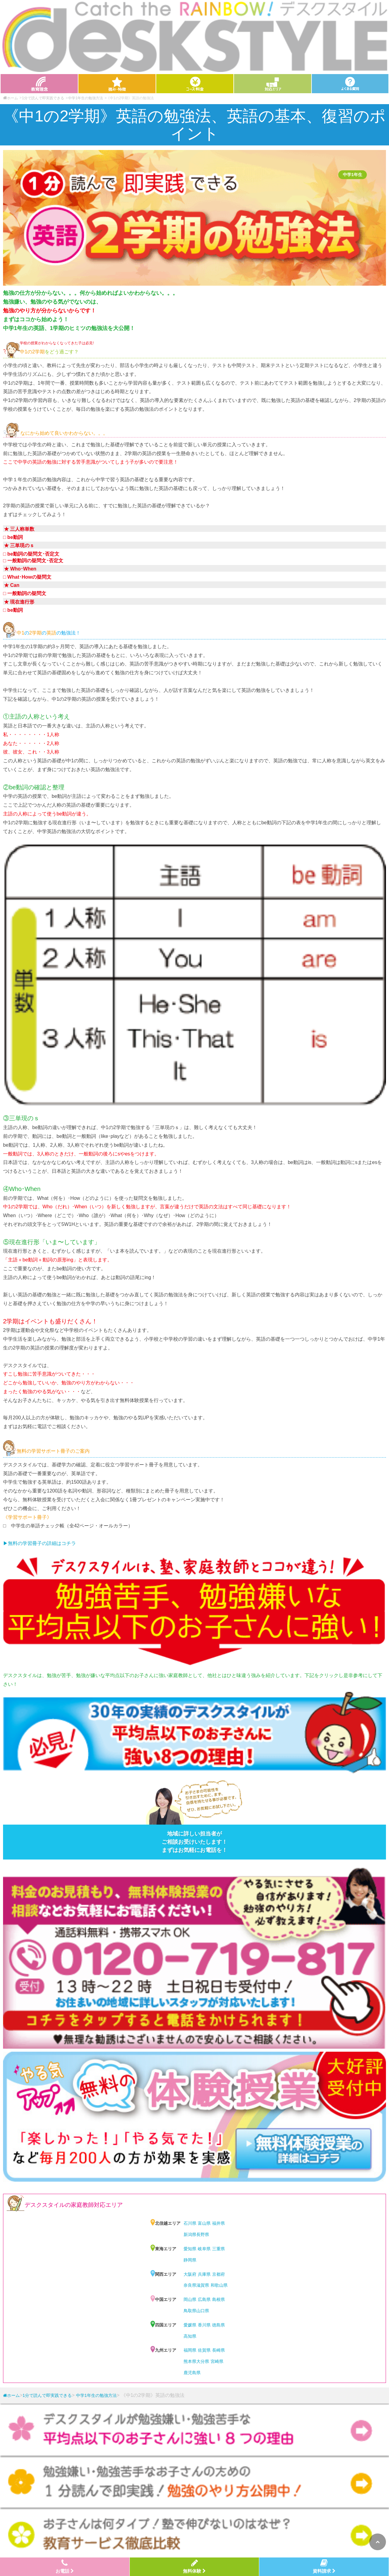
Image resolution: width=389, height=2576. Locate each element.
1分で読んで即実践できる (43, 98)
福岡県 (190, 2350)
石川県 (190, 2223)
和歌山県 (219, 2285)
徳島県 (218, 2324)
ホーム (11, 2395)
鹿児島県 (192, 2372)
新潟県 (190, 2234)
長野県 (202, 2234)
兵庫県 (204, 2274)
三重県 (218, 2248)
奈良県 (190, 2285)
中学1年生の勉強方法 (85, 98)
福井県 (218, 2223)
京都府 (218, 2274)
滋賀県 (202, 2285)
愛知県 (190, 2248)
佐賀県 (204, 2350)
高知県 (190, 2336)
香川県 (204, 2324)
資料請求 (324, 2566)
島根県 (218, 2299)
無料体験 (194, 2566)
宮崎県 (217, 2361)
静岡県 (190, 2260)
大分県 (202, 2361)
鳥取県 (190, 2310)
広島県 (204, 2299)
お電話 (65, 2566)
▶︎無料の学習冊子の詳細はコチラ (39, 1543)
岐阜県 (204, 2248)
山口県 (202, 2310)
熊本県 (190, 2361)
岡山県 (190, 2299)
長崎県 (218, 2350)
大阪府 (190, 2274)
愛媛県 (190, 2324)
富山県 (204, 2223)
